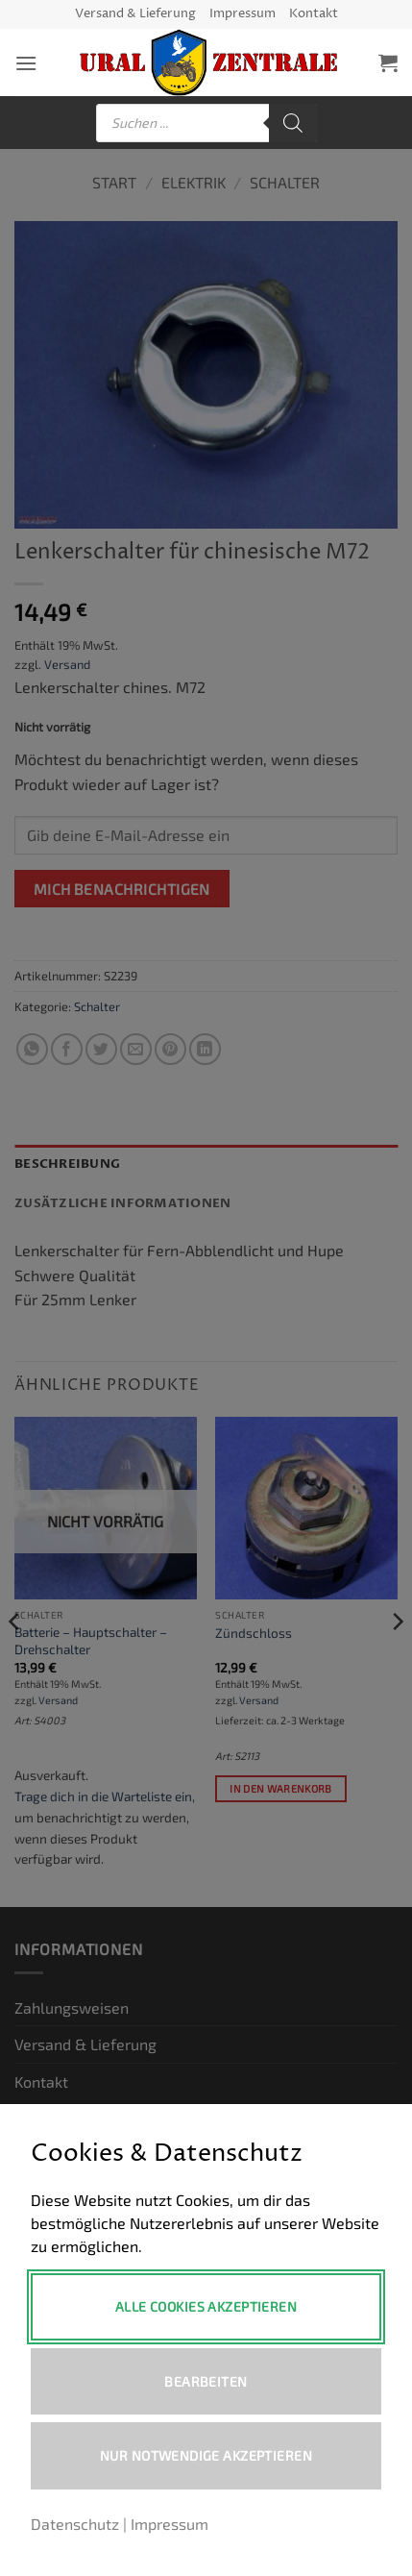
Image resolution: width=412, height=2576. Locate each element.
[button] (25, 63)
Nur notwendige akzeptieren (206, 2455)
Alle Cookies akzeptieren (206, 2306)
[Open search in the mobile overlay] (206, 123)
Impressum (242, 14)
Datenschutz (75, 2523)
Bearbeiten (205, 2381)
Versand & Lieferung (135, 14)
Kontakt (313, 14)
